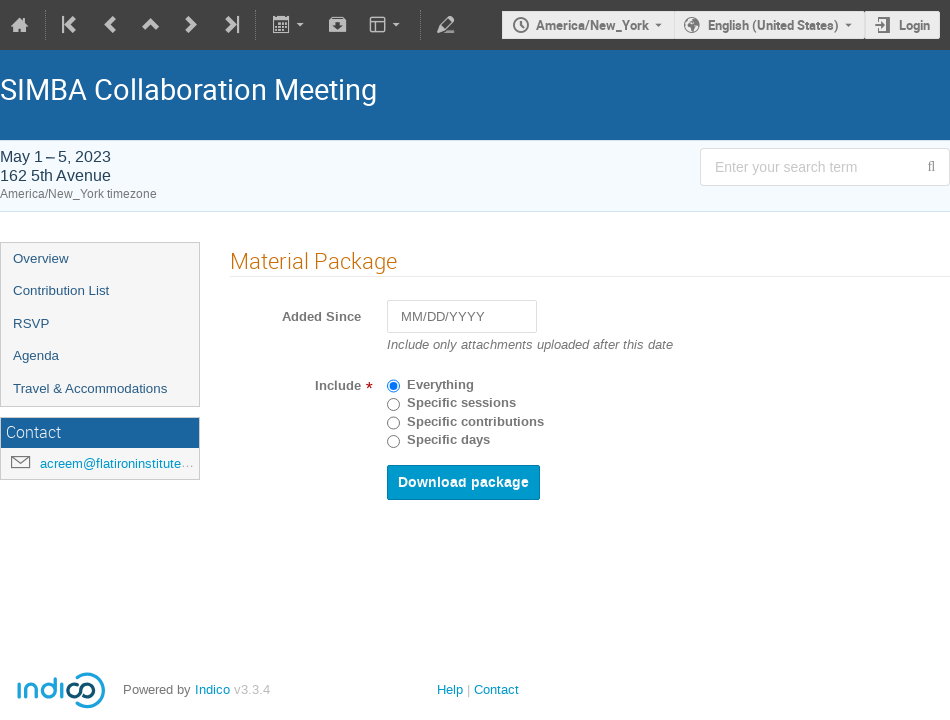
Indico (212, 689)
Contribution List (61, 290)
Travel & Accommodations (90, 388)
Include (338, 386)
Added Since (321, 317)
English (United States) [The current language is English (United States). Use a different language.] (773, 25)
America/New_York (592, 25)
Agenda (36, 355)
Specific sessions (461, 403)
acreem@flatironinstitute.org (121, 463)
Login (914, 25)
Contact (496, 689)
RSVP (31, 323)
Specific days (448, 440)
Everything (440, 385)
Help (450, 689)
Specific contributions (475, 422)
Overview (41, 258)
